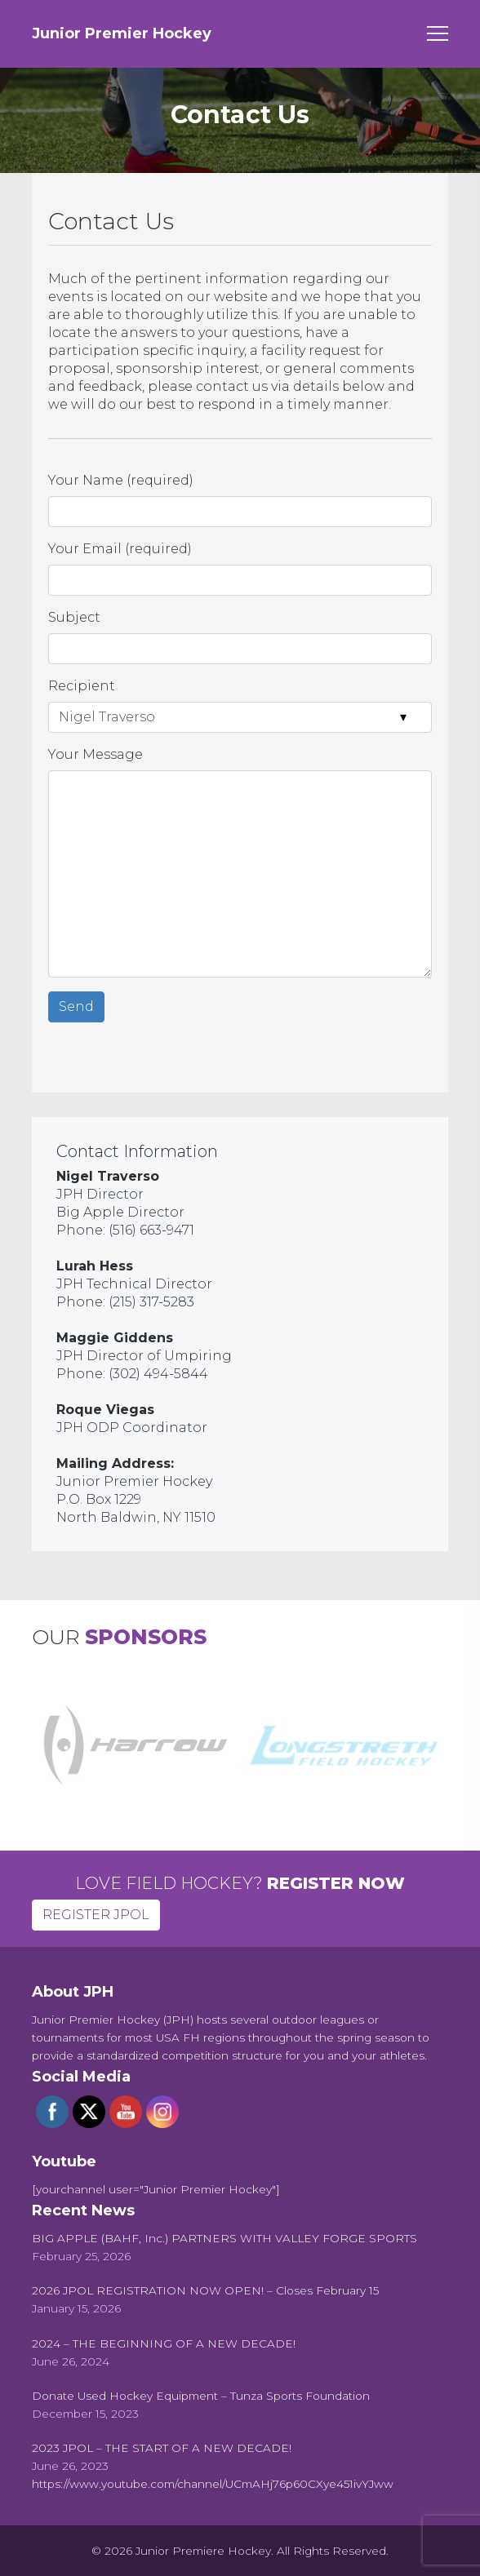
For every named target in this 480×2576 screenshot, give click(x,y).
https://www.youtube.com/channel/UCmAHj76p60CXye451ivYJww (212, 2483)
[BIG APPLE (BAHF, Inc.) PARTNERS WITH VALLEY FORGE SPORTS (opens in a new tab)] (224, 2238)
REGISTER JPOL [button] (95, 1914)
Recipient (81, 686)
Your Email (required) (120, 548)
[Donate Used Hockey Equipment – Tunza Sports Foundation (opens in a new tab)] (201, 2396)
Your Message (95, 754)
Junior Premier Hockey (121, 33)
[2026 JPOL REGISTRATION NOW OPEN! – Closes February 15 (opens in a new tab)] (205, 2290)
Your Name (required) (120, 480)
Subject (74, 617)
